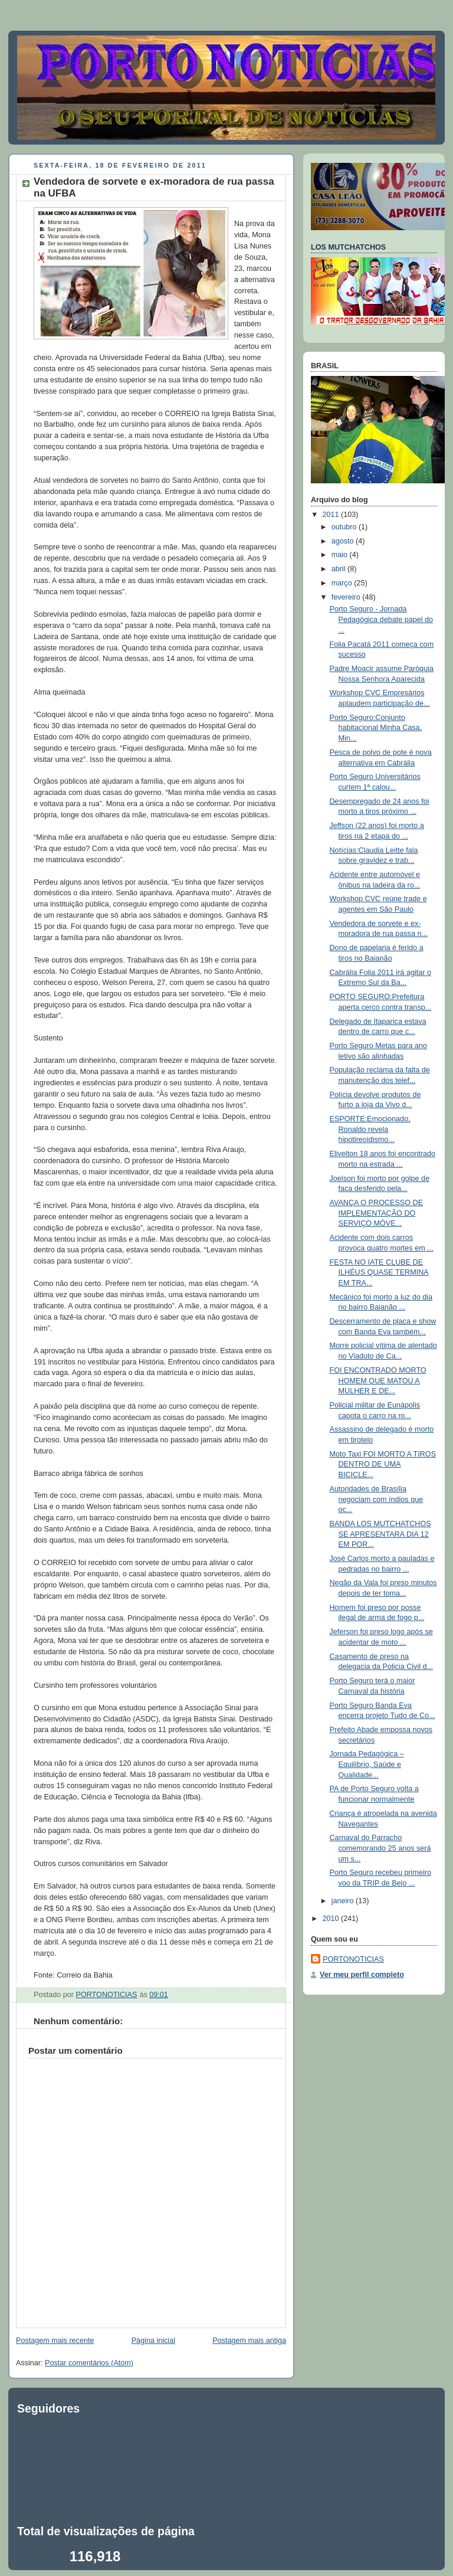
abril (339, 569)
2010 (332, 1918)
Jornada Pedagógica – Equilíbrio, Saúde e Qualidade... (367, 1764)
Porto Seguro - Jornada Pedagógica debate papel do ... (382, 619)
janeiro (343, 1901)
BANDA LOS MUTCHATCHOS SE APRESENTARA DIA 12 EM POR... (380, 1534)
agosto (343, 541)
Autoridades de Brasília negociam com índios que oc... (377, 1499)
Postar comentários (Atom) (89, 2363)
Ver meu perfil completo (362, 1975)
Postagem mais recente (55, 2340)
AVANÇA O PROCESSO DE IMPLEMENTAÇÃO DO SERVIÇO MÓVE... (377, 1213)
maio (340, 555)
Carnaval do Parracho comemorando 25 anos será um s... (380, 1848)
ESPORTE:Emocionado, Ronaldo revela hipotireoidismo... (370, 1129)
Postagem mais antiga (249, 2340)
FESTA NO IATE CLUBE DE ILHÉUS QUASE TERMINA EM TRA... (379, 1272)
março (342, 583)
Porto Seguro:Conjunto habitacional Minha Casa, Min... (376, 727)
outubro (345, 527)
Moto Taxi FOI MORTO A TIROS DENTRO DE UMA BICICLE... (383, 1464)
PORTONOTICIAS (353, 1959)
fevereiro (347, 597)
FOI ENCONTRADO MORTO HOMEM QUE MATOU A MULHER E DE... (378, 1380)
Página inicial (153, 2340)
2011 (332, 514)
